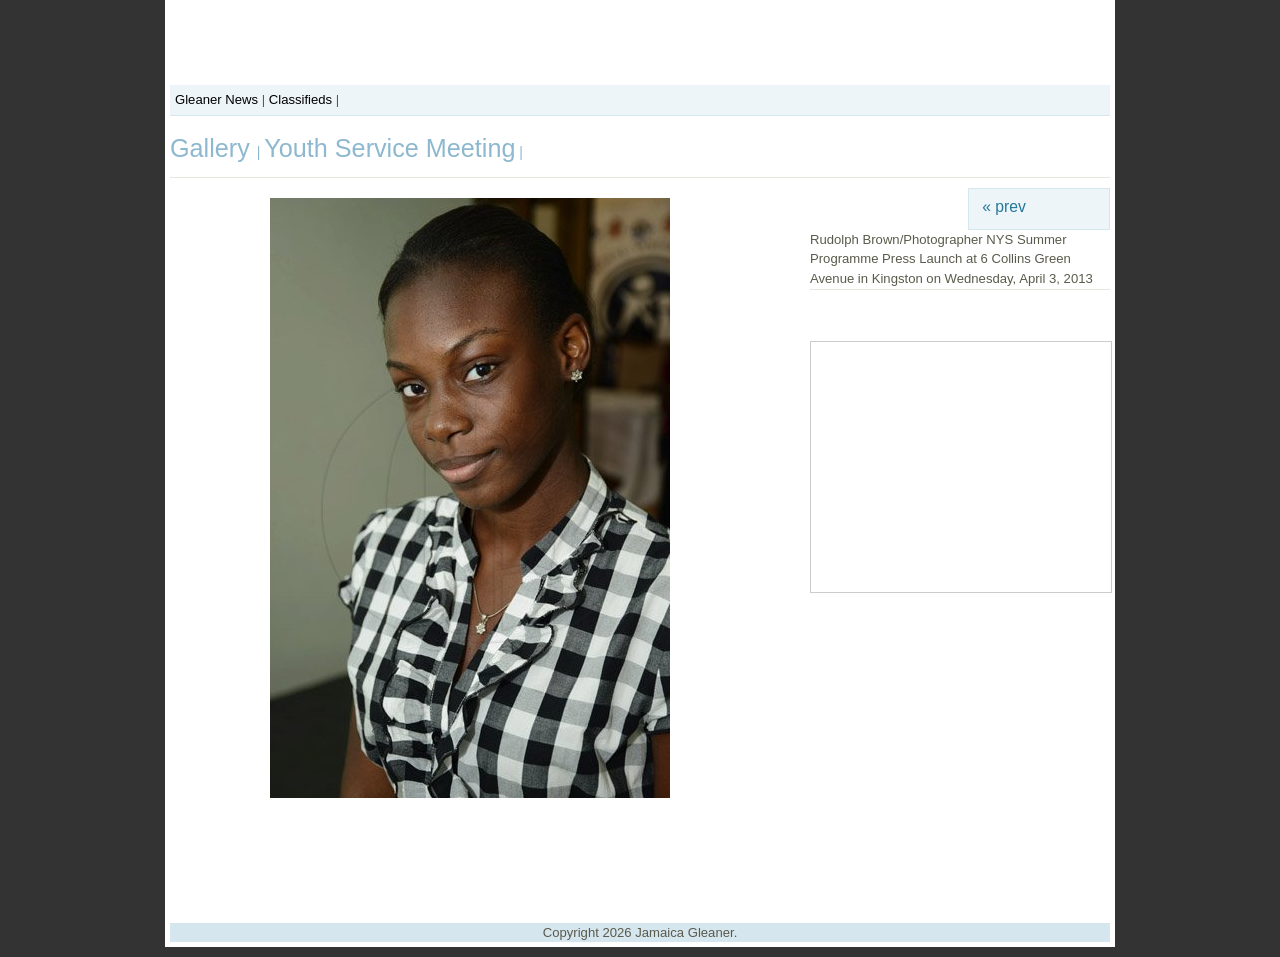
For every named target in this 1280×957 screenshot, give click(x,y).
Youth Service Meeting (389, 148)
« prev (1004, 206)
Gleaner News (216, 99)
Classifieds (300, 99)
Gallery (213, 148)
